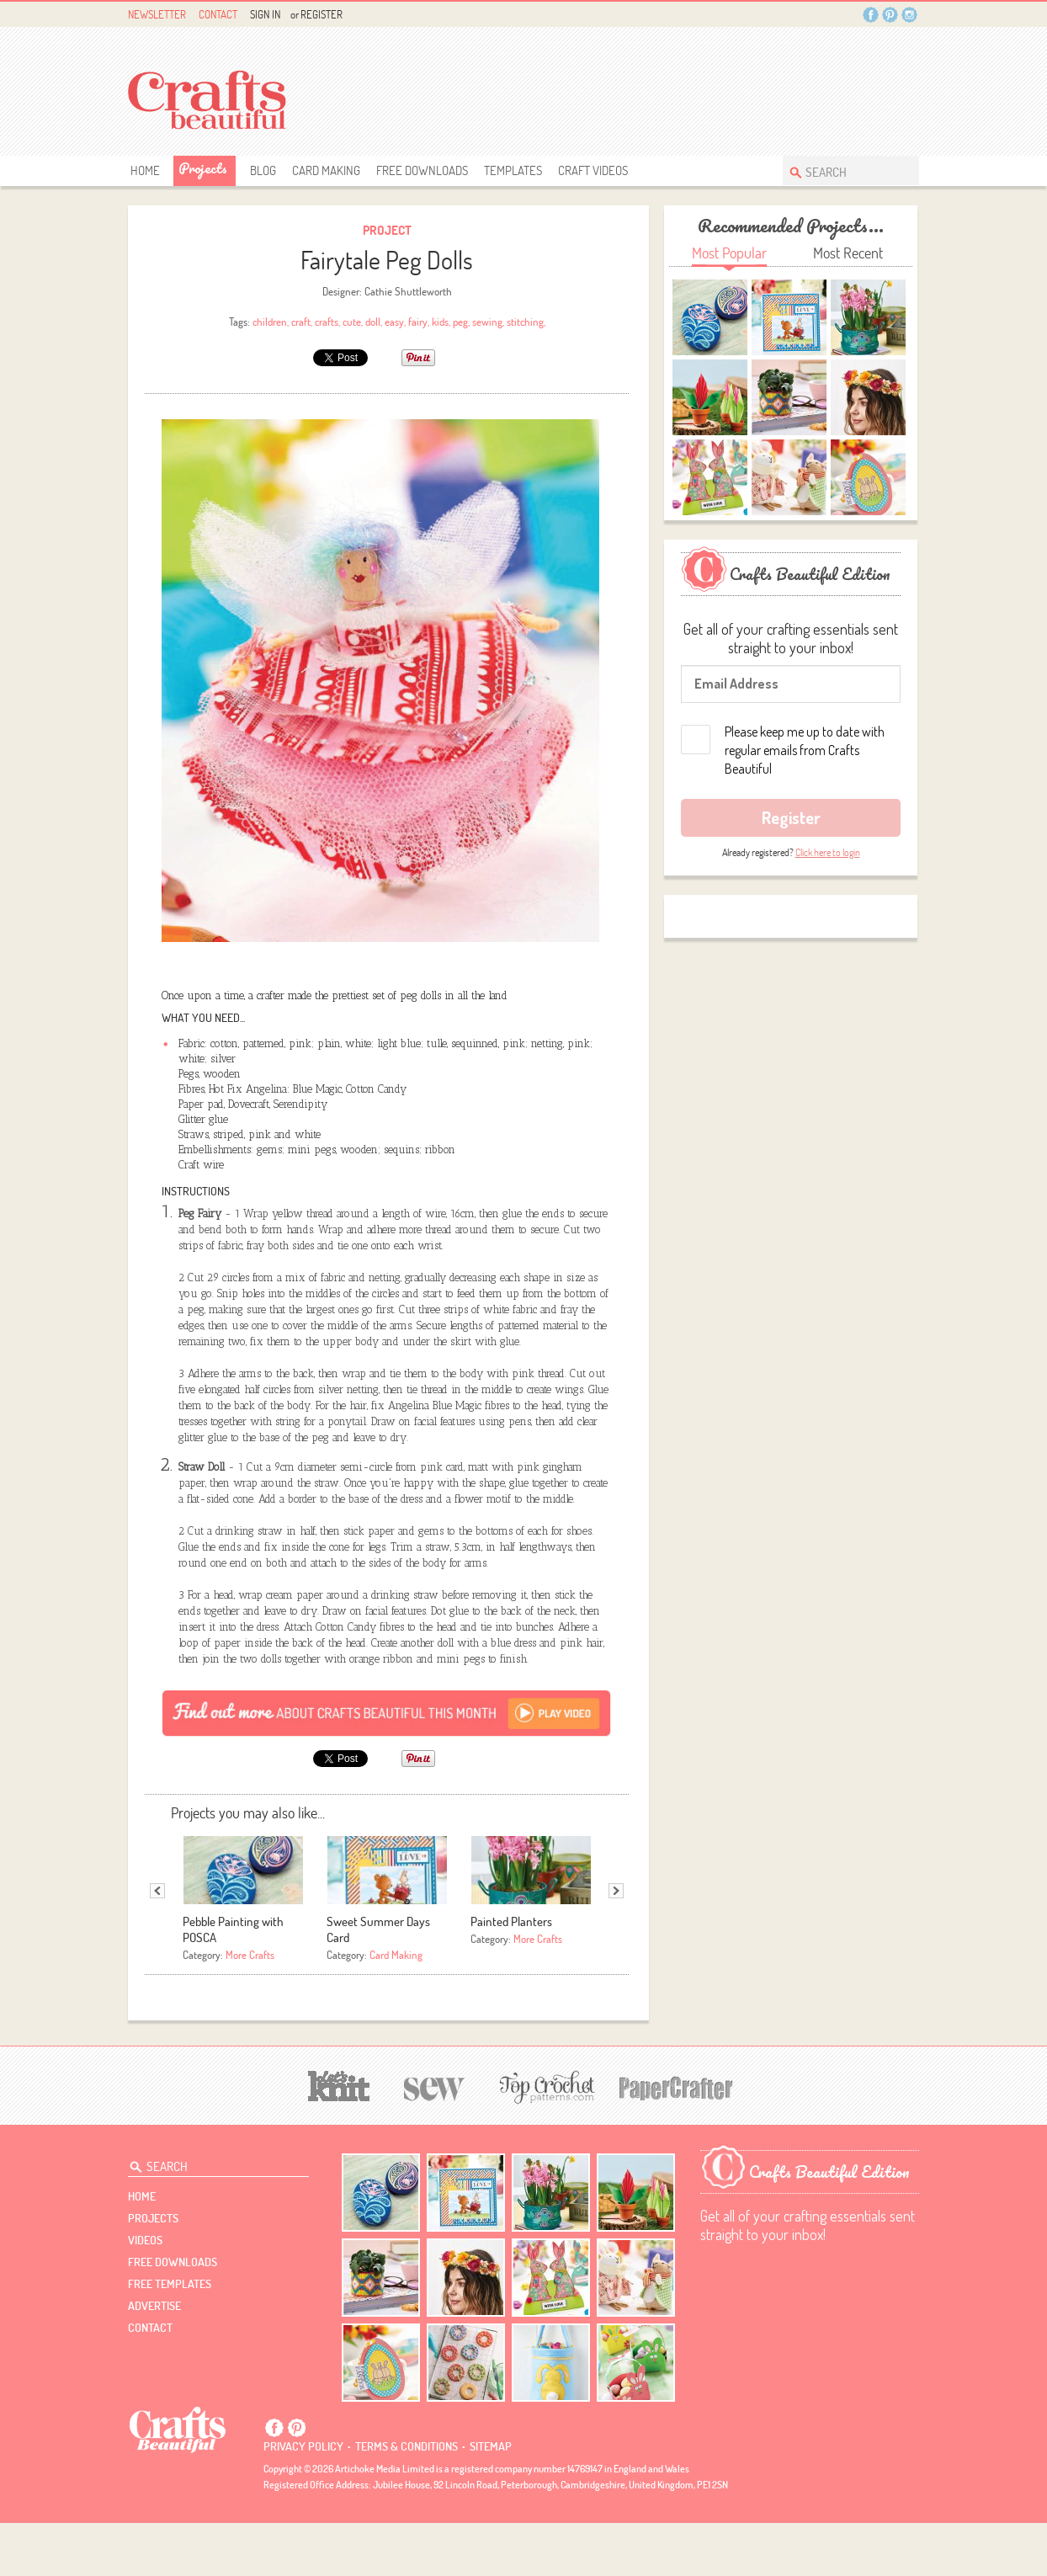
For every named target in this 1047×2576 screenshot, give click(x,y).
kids (440, 321)
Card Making (326, 170)
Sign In (265, 14)
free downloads (422, 170)
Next (616, 1943)
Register (321, 14)
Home (145, 170)
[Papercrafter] (676, 2139)
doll (372, 321)
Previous (157, 1943)
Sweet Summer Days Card (378, 1983)
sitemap (491, 2499)
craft (301, 321)
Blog (263, 170)
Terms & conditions (406, 2499)
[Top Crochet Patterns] (544, 2140)
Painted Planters (511, 1975)
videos (145, 2293)
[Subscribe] (387, 1765)
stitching (525, 321)
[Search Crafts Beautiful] (842, 170)
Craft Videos (593, 170)
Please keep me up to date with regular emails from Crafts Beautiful (805, 750)
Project (387, 230)
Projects (202, 168)
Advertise (154, 2358)
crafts (326, 321)
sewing (487, 321)
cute (352, 321)
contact (150, 2380)
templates (513, 170)
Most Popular (729, 253)
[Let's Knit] (339, 2137)
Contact (218, 14)
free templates (169, 2336)
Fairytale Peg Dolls (386, 259)
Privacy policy (303, 2499)
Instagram (909, 15)
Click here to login (827, 852)
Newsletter (157, 14)
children (269, 321)
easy (394, 321)
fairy (418, 321)
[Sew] (434, 2139)
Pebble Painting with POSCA (233, 1983)
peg (460, 321)
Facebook (871, 15)
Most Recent (848, 253)
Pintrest (890, 15)
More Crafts (250, 2007)
